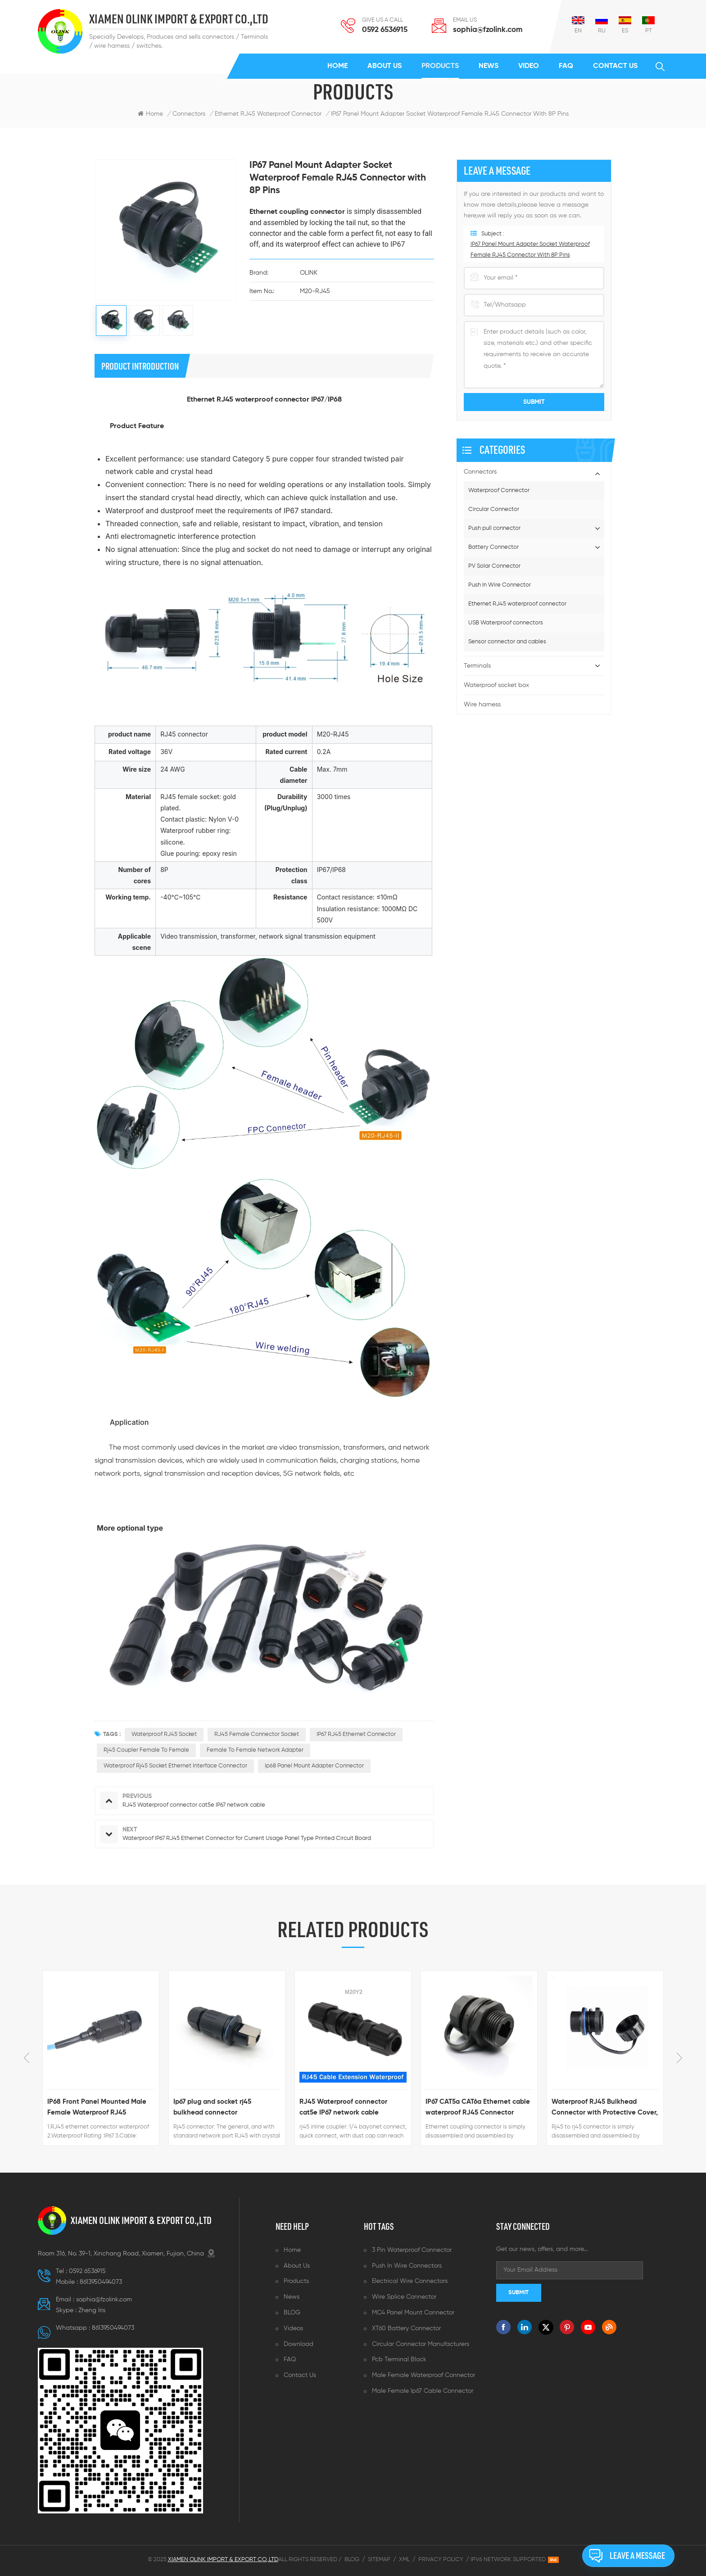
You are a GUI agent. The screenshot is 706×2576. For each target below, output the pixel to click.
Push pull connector (494, 528)
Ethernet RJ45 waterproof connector (517, 604)
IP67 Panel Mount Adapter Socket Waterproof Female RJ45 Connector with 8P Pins (450, 114)
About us (384, 66)
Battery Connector (493, 547)
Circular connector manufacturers (420, 2344)
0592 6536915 (384, 30)
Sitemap (379, 2559)
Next (679, 2057)
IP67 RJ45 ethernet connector (356, 1734)
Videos (293, 2328)
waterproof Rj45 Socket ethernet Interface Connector (175, 1766)
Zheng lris (91, 2310)
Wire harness (482, 704)
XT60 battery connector (406, 2328)
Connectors (188, 114)
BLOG (292, 2312)
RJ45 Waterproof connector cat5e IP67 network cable (343, 2107)
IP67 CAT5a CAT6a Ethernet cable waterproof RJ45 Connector (477, 2107)
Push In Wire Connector (499, 585)
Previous (26, 2057)
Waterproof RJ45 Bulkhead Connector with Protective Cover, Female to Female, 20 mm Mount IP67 (605, 2108)
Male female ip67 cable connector (422, 2391)
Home (337, 66)
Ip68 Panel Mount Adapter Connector (314, 1766)
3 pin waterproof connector (412, 2250)
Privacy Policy (440, 2559)
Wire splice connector (404, 2297)
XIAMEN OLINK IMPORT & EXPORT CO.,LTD (178, 19)
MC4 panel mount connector (413, 2312)
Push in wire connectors (407, 2266)
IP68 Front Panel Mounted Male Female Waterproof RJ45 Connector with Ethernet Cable (97, 2108)
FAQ (566, 66)
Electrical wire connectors (410, 2281)
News (488, 66)
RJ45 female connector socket (256, 1734)
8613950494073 (101, 2282)
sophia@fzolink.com (487, 30)
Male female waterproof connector (423, 2375)
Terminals (477, 666)
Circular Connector (493, 509)
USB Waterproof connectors (505, 623)
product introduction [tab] (140, 366)
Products (440, 66)
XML (404, 2559)
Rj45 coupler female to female (146, 1750)
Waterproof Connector (499, 490)
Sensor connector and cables (507, 642)
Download (298, 2344)
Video (528, 66)
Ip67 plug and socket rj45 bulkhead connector (212, 2107)
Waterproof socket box (496, 685)
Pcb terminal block (399, 2359)
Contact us (615, 66)
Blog (351, 2559)
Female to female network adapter (255, 1750)
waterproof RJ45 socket (164, 1734)
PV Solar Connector (494, 566)
